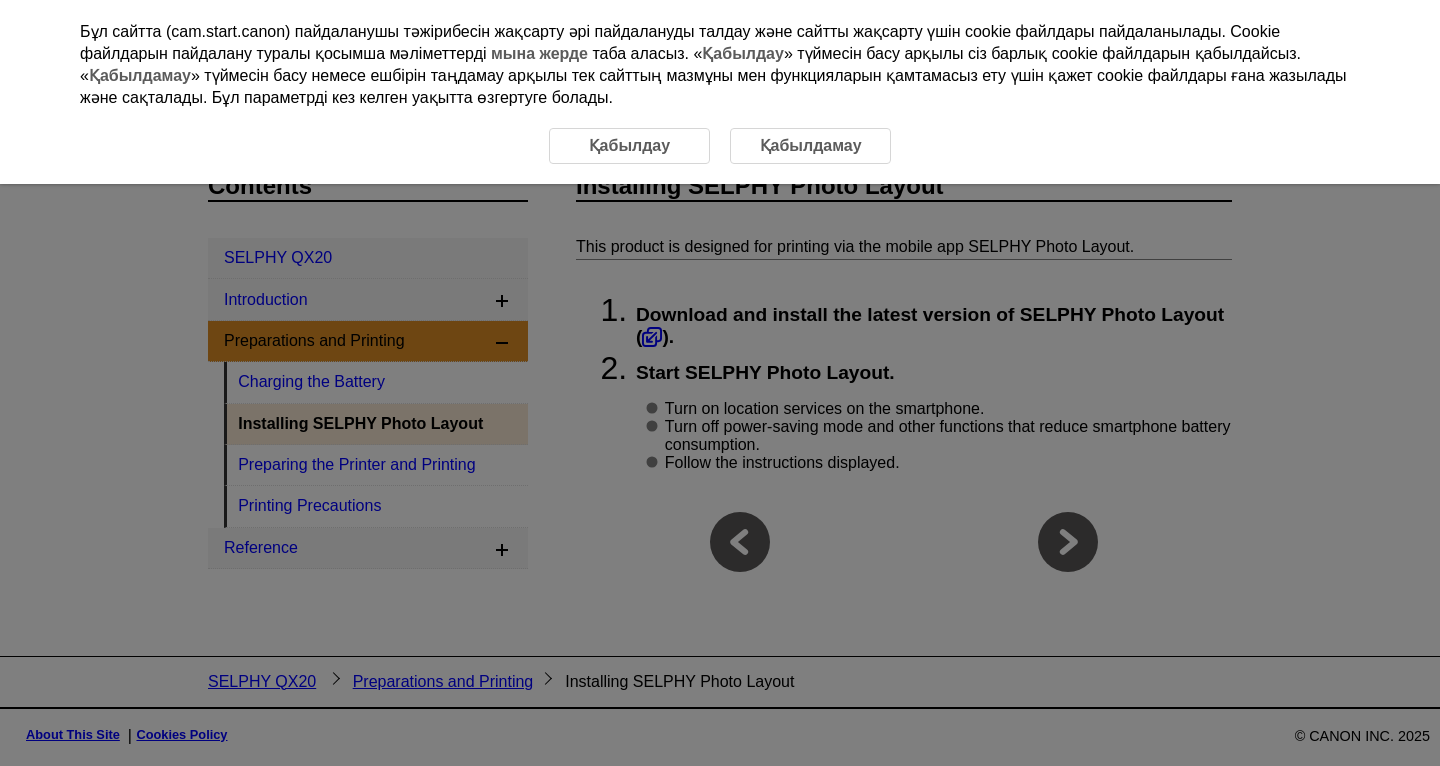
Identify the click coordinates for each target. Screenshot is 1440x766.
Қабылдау (743, 53)
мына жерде (539, 53)
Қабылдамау (140, 75)
